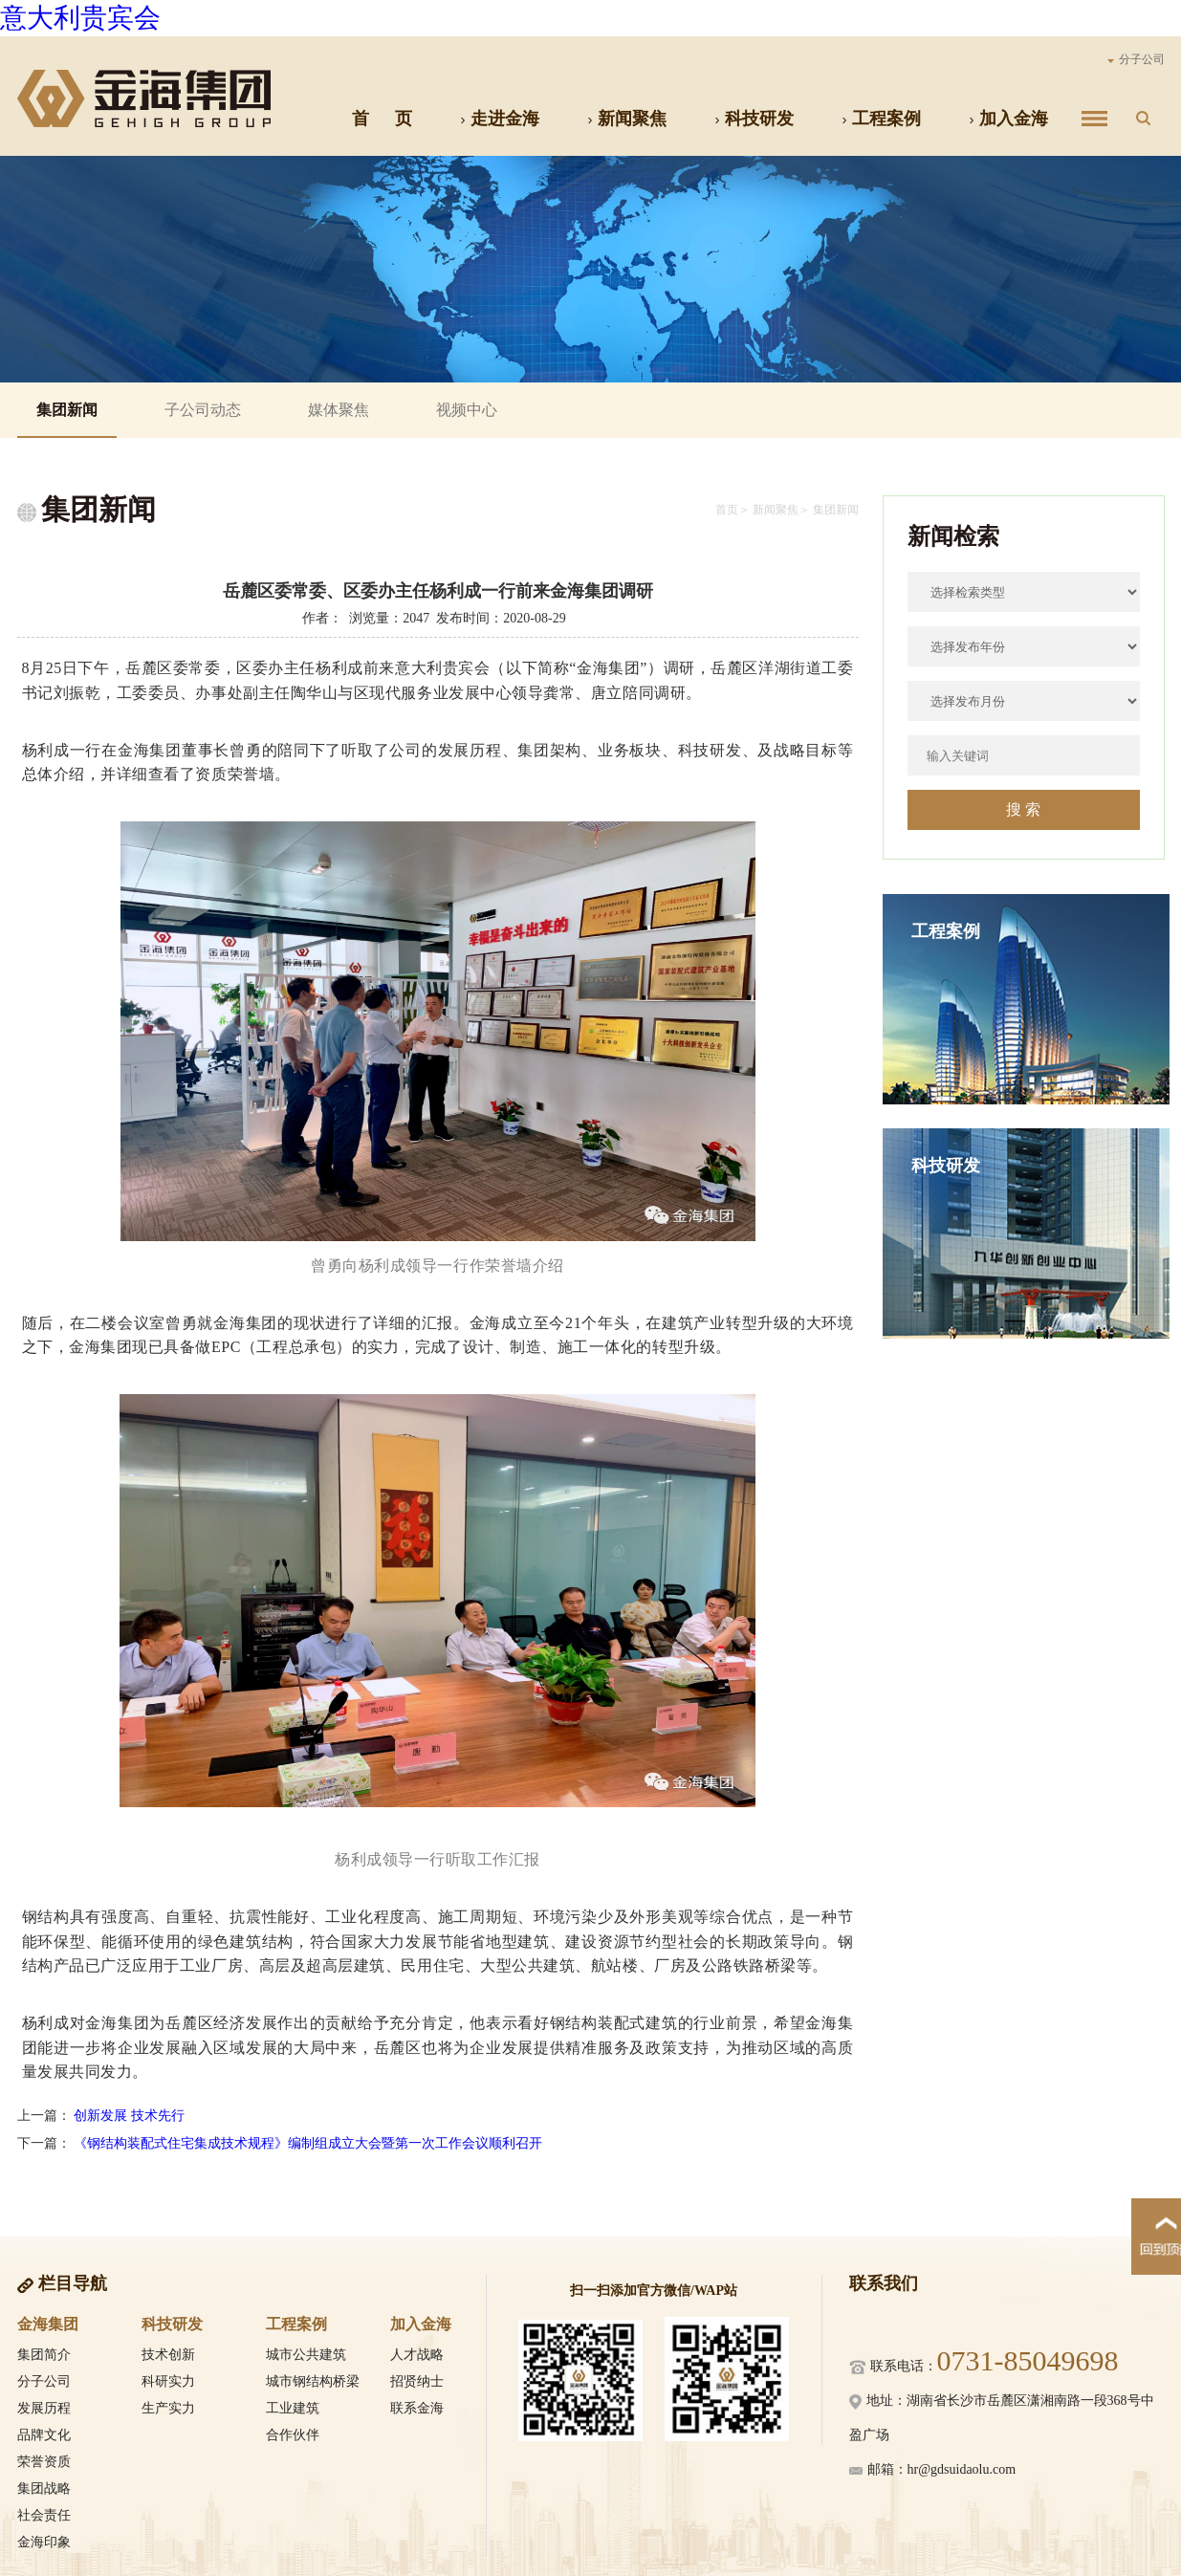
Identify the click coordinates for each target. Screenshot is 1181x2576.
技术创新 (168, 2354)
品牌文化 (44, 2435)
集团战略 (44, 2488)
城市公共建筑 (306, 2354)
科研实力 (168, 2381)
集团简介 (44, 2354)
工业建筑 (292, 2408)
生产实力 (168, 2408)
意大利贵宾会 (80, 18)
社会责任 (44, 2515)
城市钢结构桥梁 (313, 2381)
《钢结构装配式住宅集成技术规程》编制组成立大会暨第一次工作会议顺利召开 (308, 2143)
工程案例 (881, 118)
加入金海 (1008, 118)
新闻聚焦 (627, 118)
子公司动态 (202, 410)
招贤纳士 (417, 2381)
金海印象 (44, 2542)
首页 (726, 509)
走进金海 (499, 118)
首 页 (382, 118)
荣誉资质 (44, 2462)
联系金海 (417, 2408)
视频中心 (466, 410)
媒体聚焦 (338, 410)
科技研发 (754, 118)
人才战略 (417, 2354)
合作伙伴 (292, 2435)
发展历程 (44, 2408)
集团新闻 (67, 410)
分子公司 (1136, 59)
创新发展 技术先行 (129, 2115)
